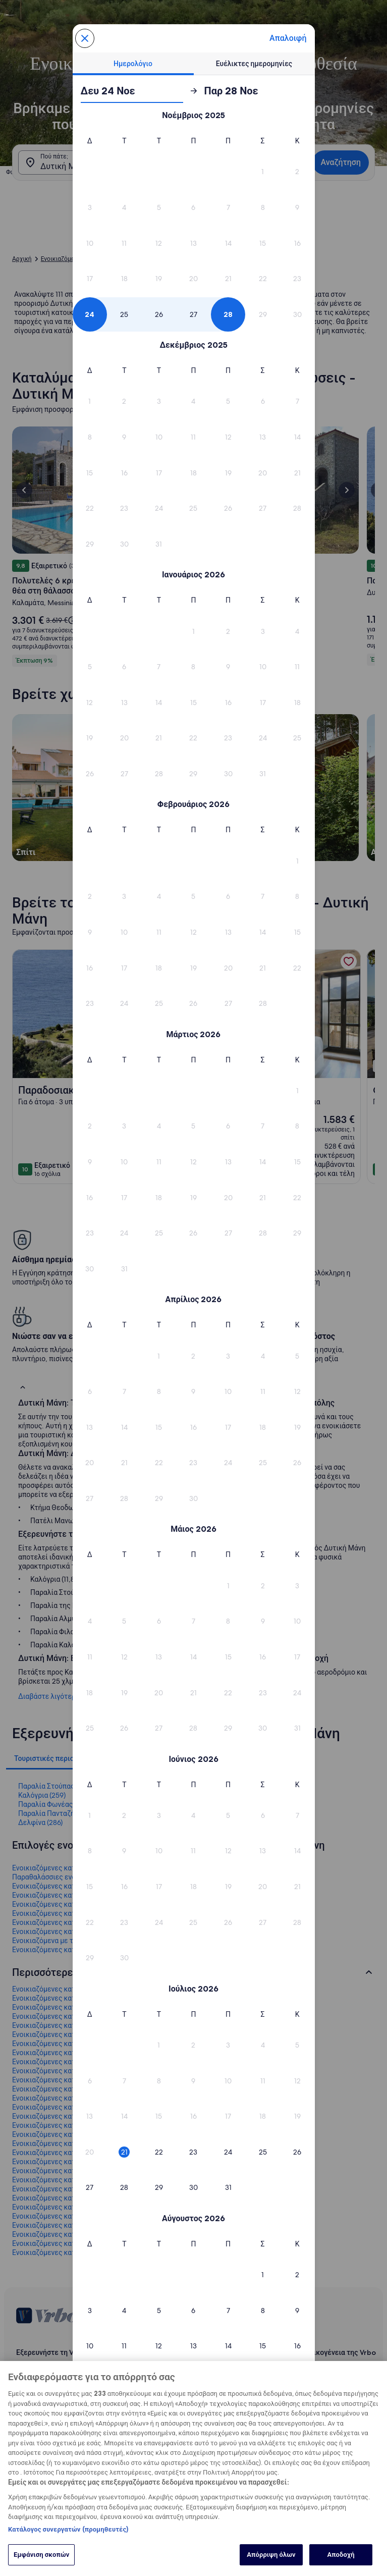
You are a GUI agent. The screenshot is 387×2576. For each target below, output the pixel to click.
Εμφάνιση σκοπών (41, 2554)
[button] (262, 171)
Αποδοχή (340, 2554)
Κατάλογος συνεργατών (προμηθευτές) (68, 2529)
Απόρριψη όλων (271, 2554)
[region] (193, 2468)
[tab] (133, 63)
